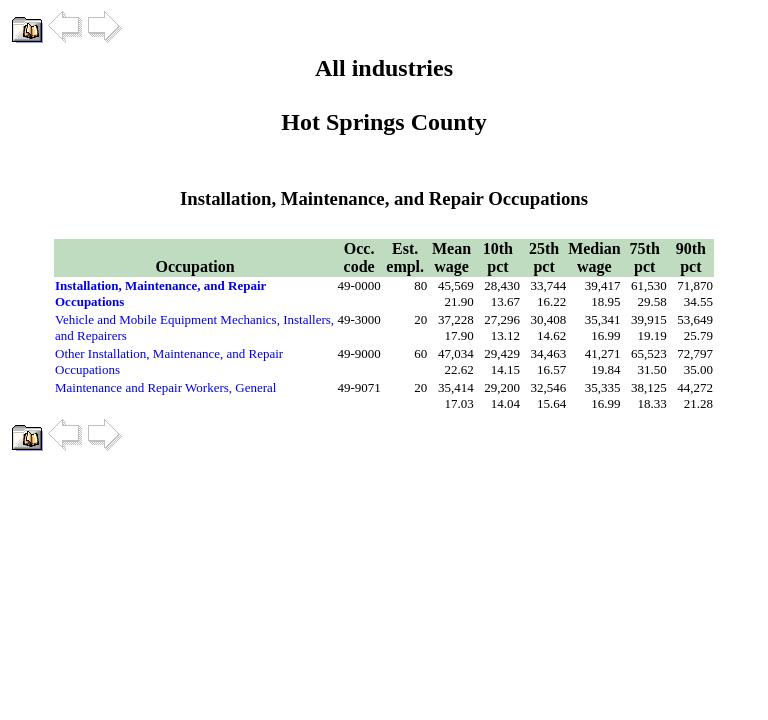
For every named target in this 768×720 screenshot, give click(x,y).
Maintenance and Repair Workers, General (165, 387)
